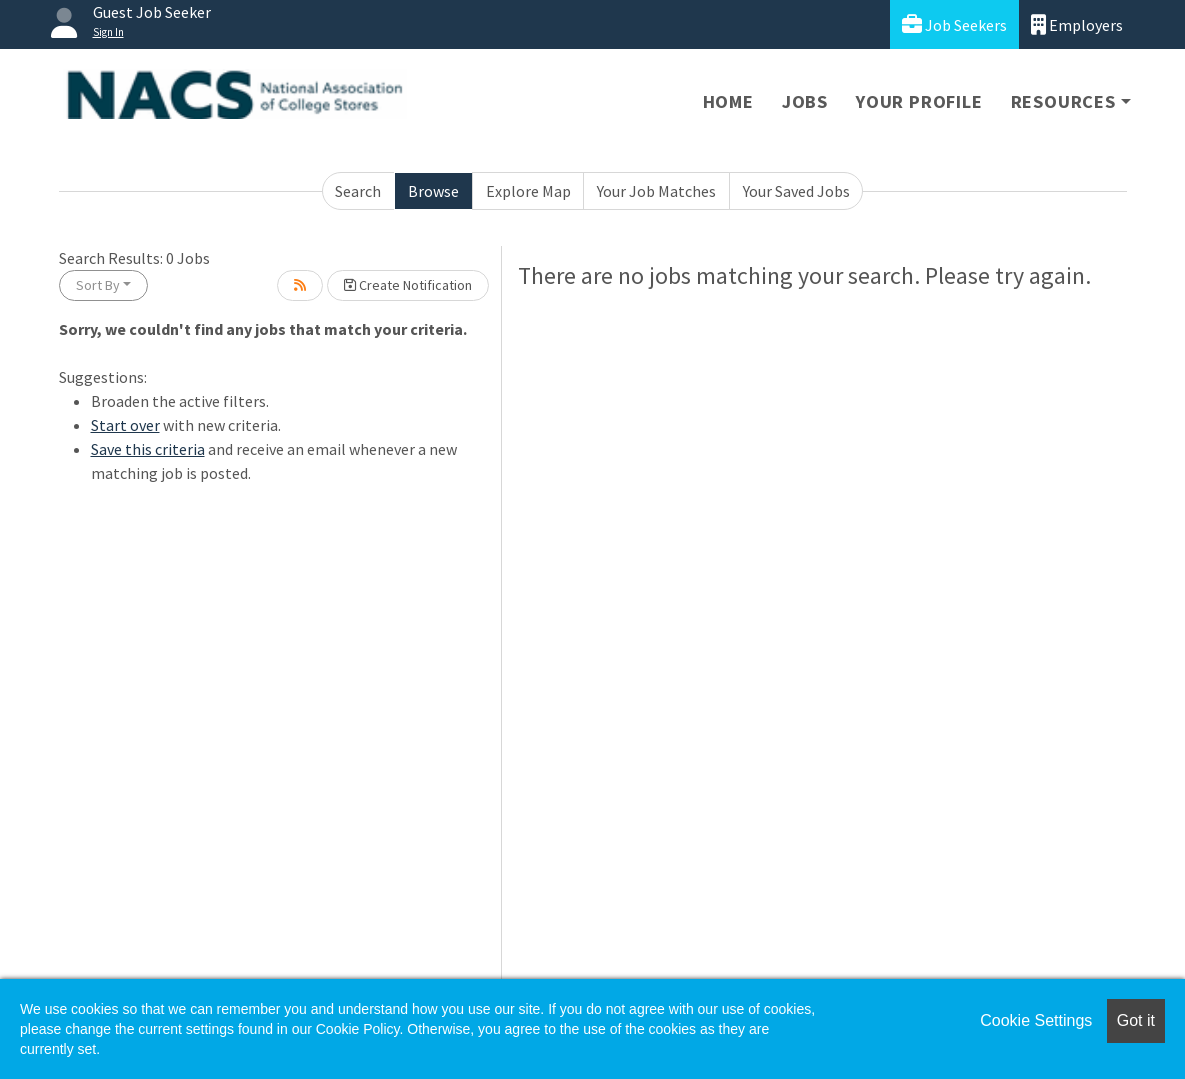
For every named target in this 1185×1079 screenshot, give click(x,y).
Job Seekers (954, 24)
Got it (1136, 1020)
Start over (125, 425)
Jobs (805, 101)
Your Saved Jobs (796, 191)
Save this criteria (148, 449)
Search (358, 191)
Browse (433, 191)
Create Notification (408, 285)
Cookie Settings (1036, 1020)
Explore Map (528, 191)
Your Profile (919, 101)
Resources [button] (1063, 101)
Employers (1077, 24)
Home (728, 101)
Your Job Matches (656, 191)
